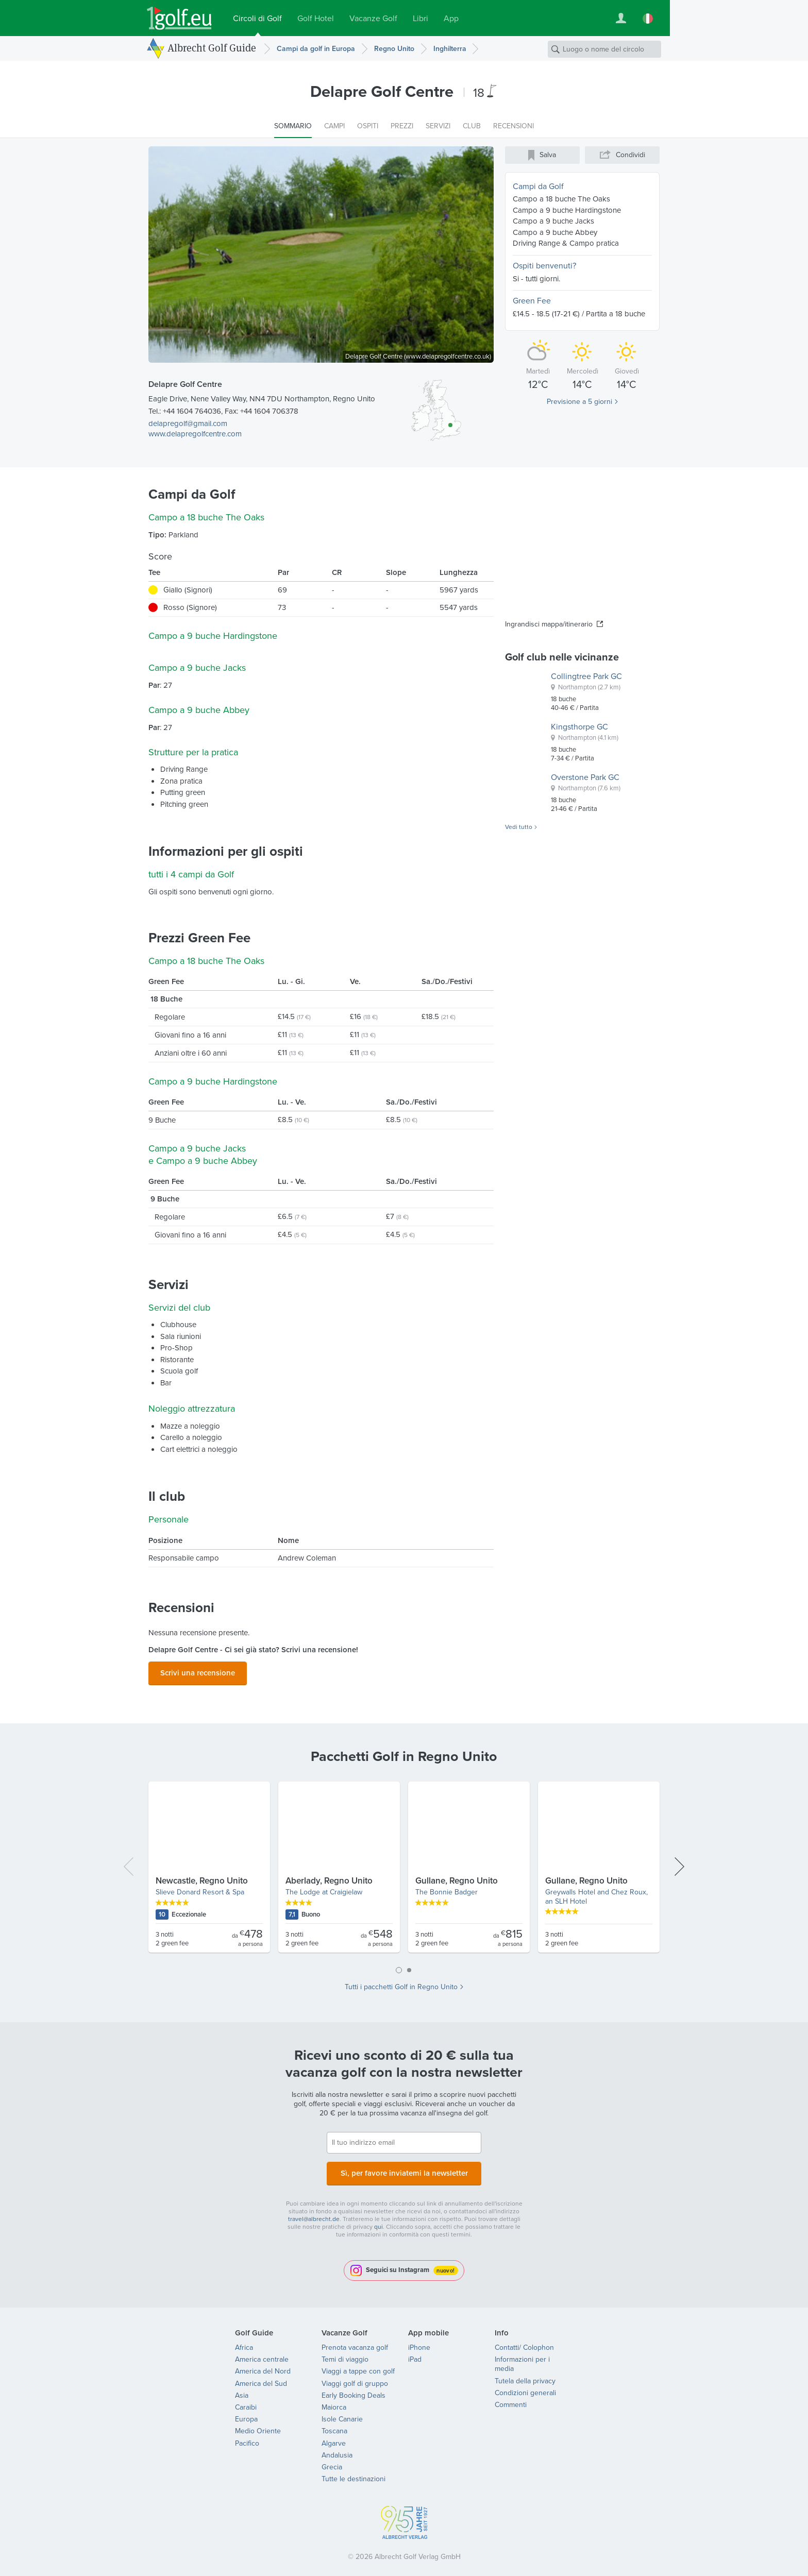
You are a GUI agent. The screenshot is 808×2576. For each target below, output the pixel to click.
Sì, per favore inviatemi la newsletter (404, 2168)
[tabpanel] (404, 1868)
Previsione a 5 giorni (579, 401)
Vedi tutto (518, 827)
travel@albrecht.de (314, 2212)
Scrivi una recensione (197, 1671)
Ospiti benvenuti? (544, 266)
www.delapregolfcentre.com (195, 433)
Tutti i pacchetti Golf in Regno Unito (401, 1984)
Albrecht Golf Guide (211, 48)
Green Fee (532, 301)
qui (378, 2220)
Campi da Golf (538, 186)
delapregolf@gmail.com (187, 423)
